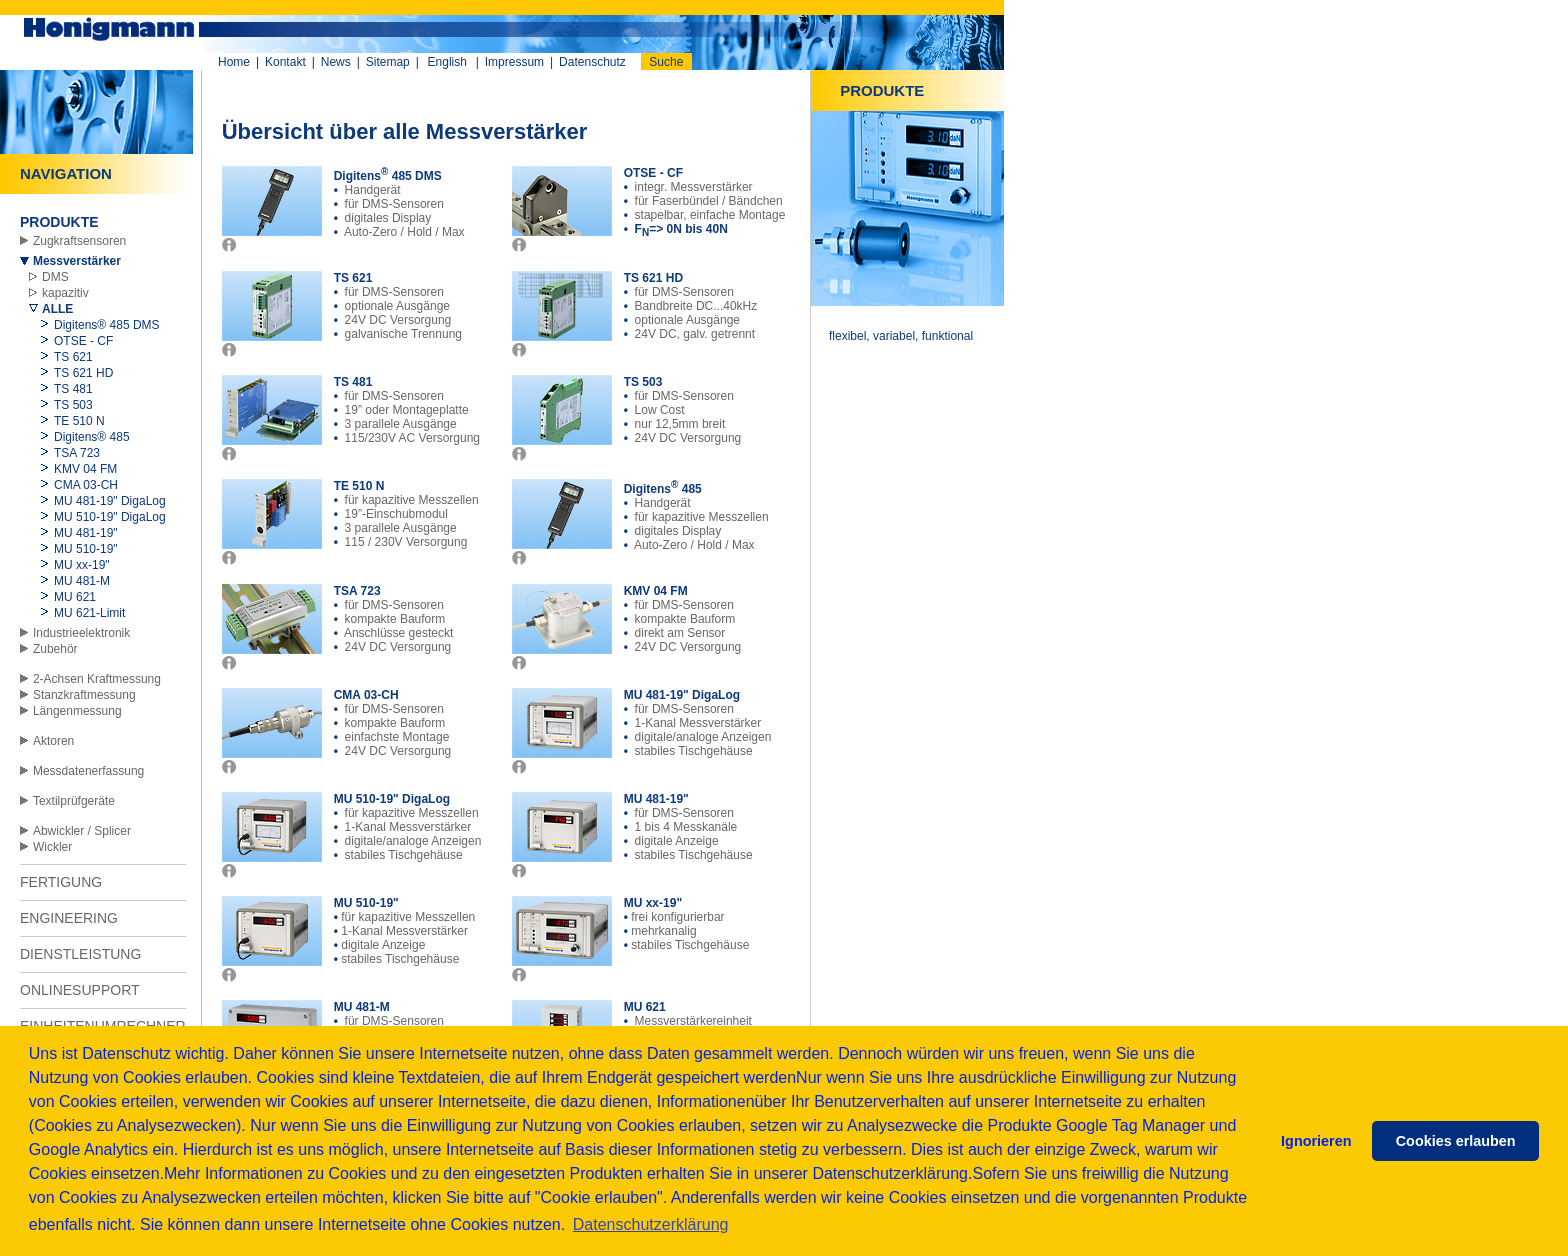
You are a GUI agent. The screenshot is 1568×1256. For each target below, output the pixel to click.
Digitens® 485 (92, 437)
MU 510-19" (86, 549)
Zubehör (55, 649)
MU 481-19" (86, 533)
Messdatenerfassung (88, 771)
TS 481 (73, 389)
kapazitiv (65, 293)
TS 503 (73, 405)
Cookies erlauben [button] (1456, 1141)
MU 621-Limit (89, 613)
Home (234, 62)
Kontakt (285, 62)
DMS (55, 277)
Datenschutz (592, 62)
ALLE (57, 309)
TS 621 (73, 357)
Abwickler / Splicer (82, 831)
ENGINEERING (69, 918)
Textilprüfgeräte (74, 801)
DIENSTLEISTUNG (80, 954)
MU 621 (75, 597)
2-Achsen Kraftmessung (97, 679)
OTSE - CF (83, 341)
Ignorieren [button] (1316, 1141)
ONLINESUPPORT (80, 990)
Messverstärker (77, 261)
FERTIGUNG (61, 882)
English (447, 62)
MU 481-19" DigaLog (110, 501)
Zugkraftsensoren (79, 241)
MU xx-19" (82, 565)
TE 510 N (79, 421)
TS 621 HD (83, 373)
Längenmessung (77, 711)
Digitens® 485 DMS (107, 325)
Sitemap (388, 62)
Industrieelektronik (81, 633)
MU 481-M (82, 581)
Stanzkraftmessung (84, 695)
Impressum (514, 62)
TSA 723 (77, 453)
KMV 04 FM (85, 469)
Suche (666, 62)
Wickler (52, 847)
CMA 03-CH (86, 485)
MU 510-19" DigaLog (110, 517)
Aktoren (53, 741)
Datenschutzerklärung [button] (651, 1224)
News (336, 62)
